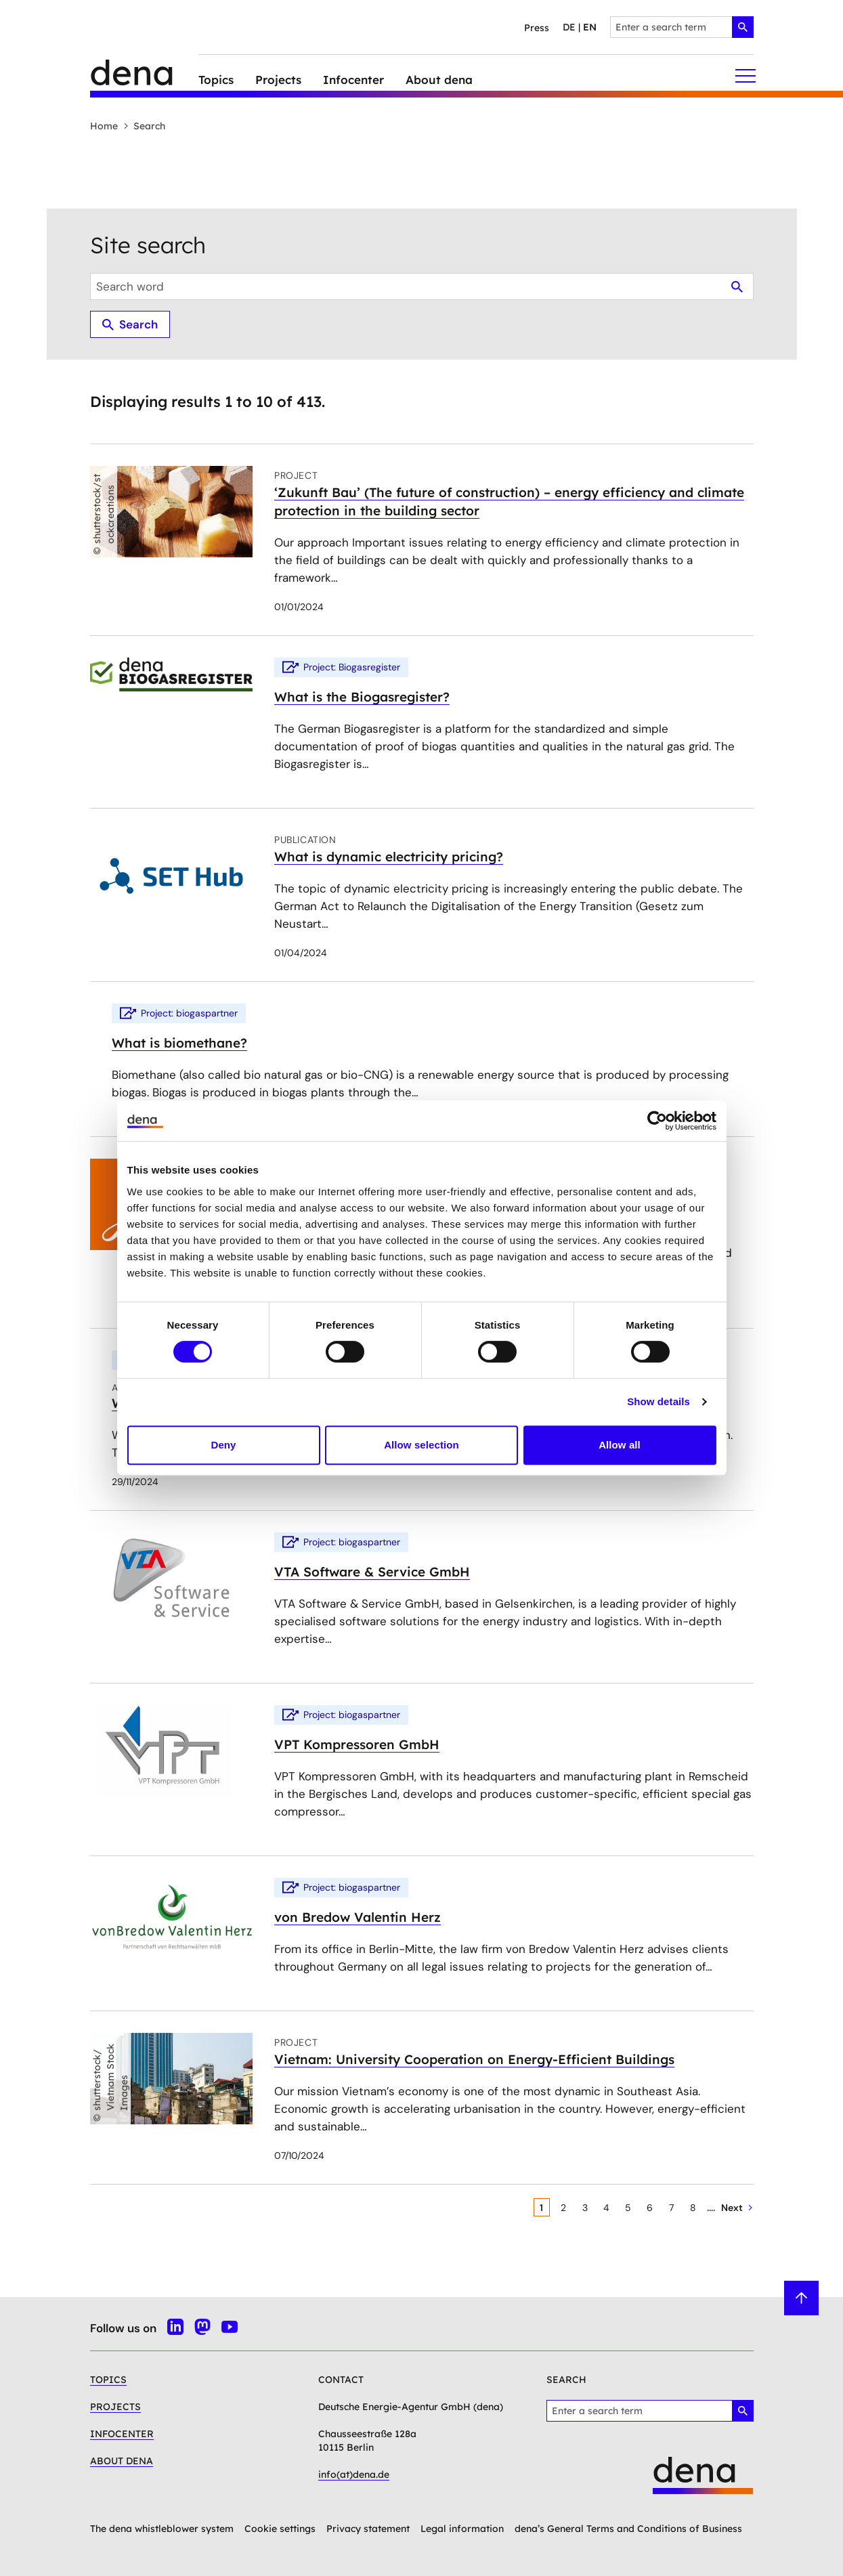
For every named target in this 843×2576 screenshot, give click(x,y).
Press (536, 28)
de (569, 27)
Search (144, 126)
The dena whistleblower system (162, 2529)
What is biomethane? (179, 1043)
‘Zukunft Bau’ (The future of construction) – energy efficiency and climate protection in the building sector (509, 501)
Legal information (462, 2529)
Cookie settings (280, 2529)
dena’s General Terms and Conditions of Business (628, 2529)
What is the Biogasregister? (362, 697)
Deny (223, 1445)
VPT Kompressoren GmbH (356, 1744)
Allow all (620, 1445)
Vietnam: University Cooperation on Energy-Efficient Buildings (474, 2059)
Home (104, 126)
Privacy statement (368, 2529)
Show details (658, 1401)
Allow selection (421, 1445)
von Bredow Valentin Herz (357, 1917)
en (590, 27)
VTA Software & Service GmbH (372, 1572)
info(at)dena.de (353, 2474)
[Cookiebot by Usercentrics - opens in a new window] (657, 1121)
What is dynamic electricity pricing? (388, 857)
